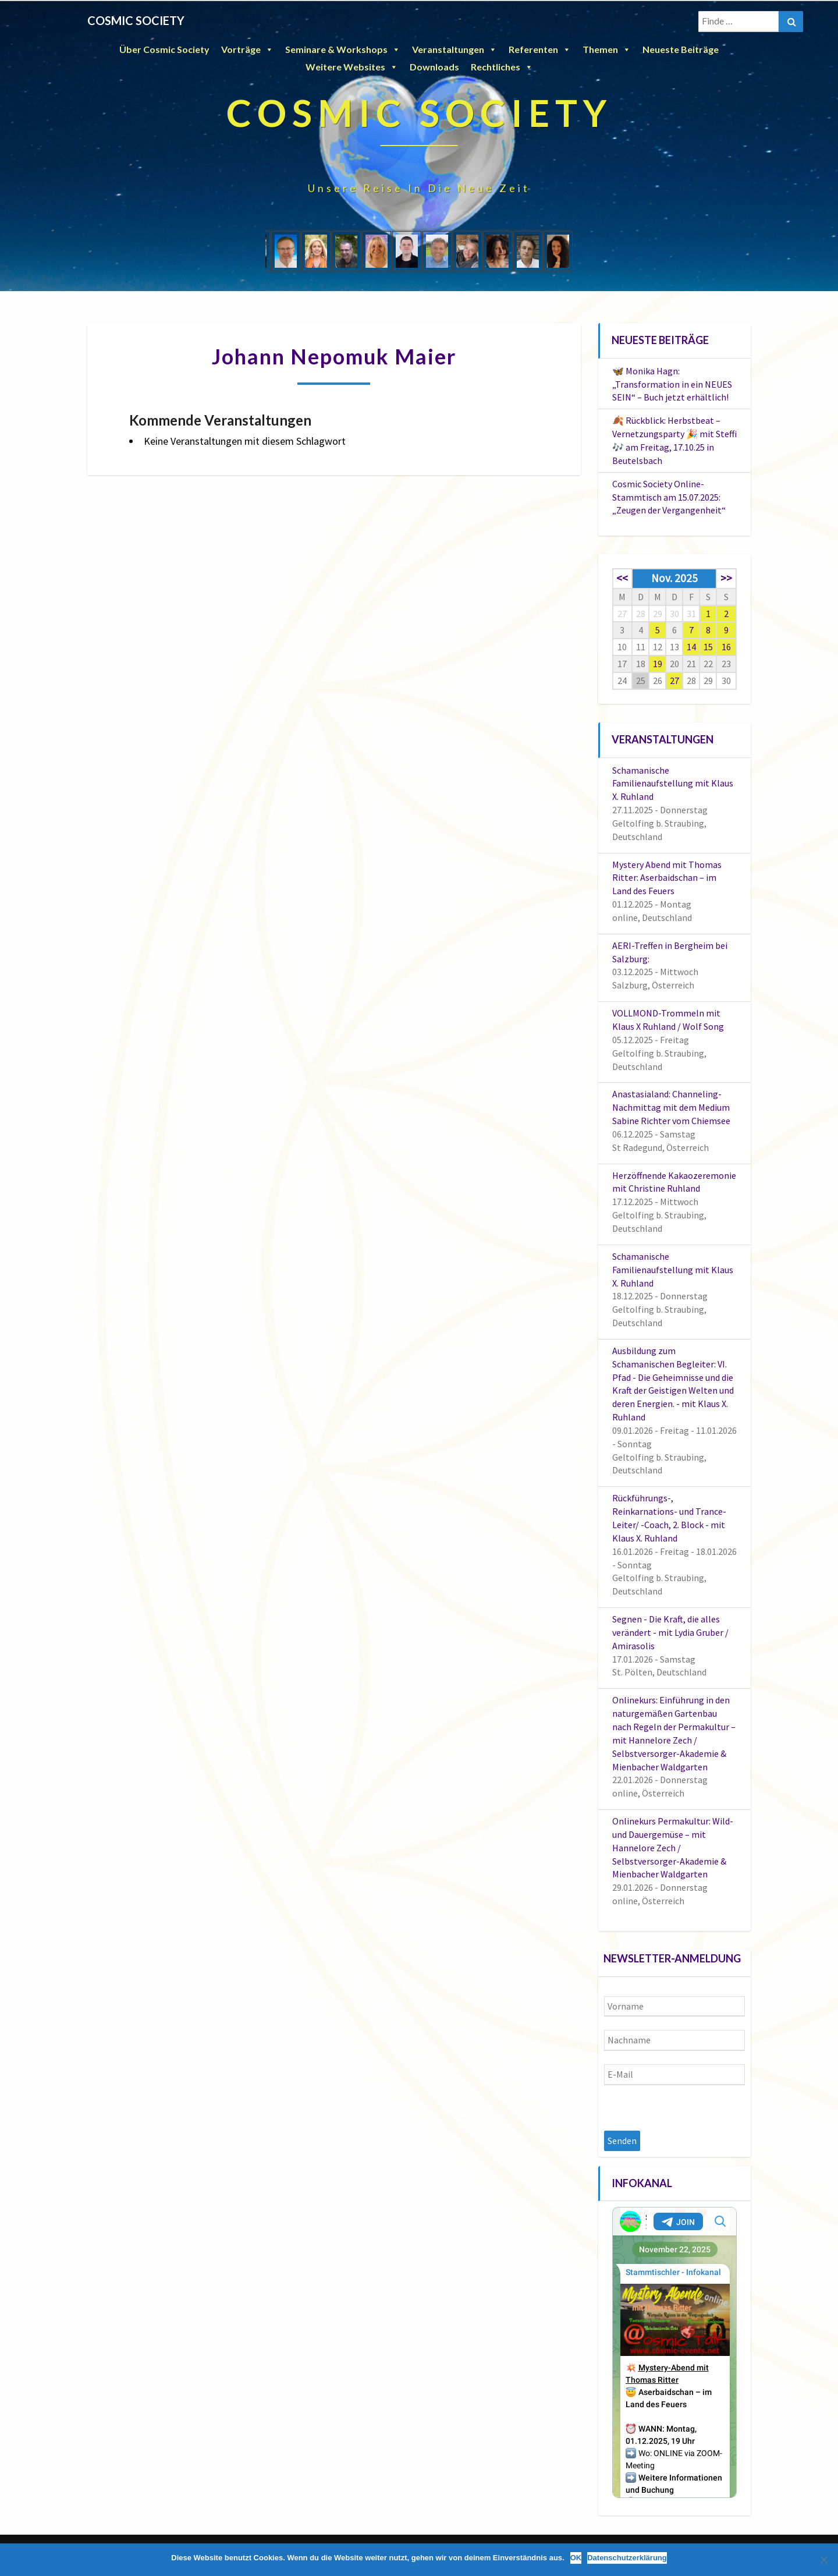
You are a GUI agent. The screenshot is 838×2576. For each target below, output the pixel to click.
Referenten (540, 49)
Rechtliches (502, 67)
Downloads (434, 66)
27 (674, 680)
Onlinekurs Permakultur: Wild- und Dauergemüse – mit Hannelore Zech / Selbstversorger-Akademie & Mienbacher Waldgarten (672, 1847)
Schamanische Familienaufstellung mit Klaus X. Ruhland (672, 783)
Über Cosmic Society (164, 49)
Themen (607, 49)
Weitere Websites (352, 67)
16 (726, 647)
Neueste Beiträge (680, 49)
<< (622, 578)
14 (691, 647)
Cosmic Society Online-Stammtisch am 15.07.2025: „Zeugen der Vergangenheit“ (669, 497)
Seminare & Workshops (342, 49)
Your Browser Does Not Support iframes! (674, 2352)
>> (726, 578)
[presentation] (692, 2108)
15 (708, 647)
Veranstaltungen (454, 49)
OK (576, 2557)
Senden (622, 2140)
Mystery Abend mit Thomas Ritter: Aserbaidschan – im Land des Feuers (667, 878)
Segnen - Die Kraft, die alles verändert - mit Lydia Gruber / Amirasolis (670, 1632)
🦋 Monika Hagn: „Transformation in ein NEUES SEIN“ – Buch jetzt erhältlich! (672, 384)
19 (657, 663)
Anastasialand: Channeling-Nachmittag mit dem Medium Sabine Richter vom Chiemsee (671, 1107)
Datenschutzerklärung (627, 2557)
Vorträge (247, 49)
